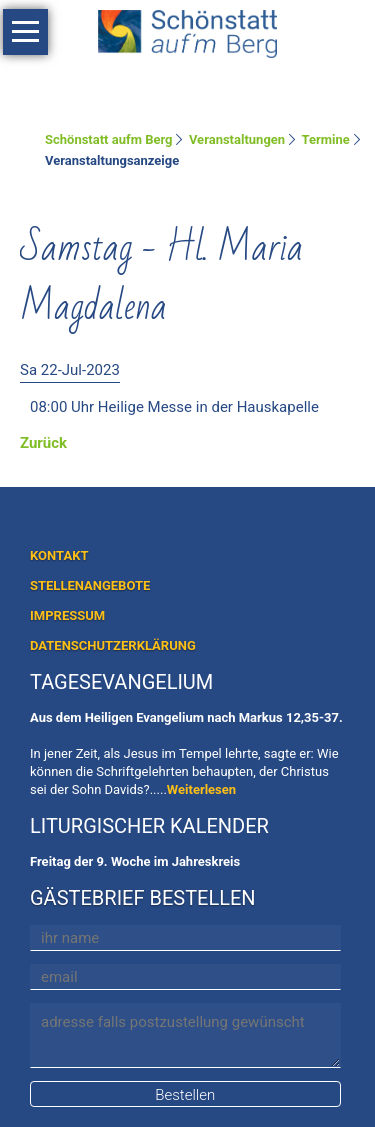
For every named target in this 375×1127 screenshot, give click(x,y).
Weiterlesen (201, 789)
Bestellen (185, 1095)
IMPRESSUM (67, 615)
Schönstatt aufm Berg (109, 139)
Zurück (43, 443)
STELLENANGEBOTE (90, 585)
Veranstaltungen (237, 139)
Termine (326, 139)
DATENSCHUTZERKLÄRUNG (113, 645)
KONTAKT (59, 555)
